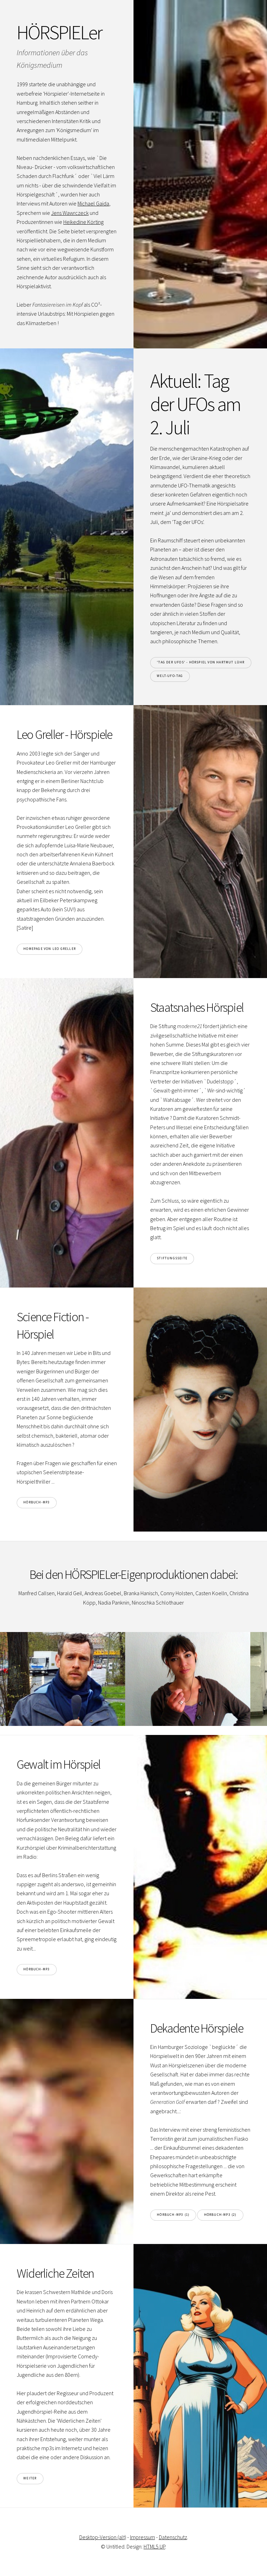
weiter (30, 2478)
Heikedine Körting (83, 221)
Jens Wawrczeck (70, 212)
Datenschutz (173, 2537)
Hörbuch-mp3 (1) (173, 2215)
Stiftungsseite (172, 1258)
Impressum (142, 2537)
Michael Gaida (93, 203)
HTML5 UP (154, 2546)
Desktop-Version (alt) (102, 2537)
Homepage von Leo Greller (49, 949)
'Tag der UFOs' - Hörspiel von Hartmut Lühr (200, 662)
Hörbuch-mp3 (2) (220, 2215)
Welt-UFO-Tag (170, 676)
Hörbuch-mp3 (36, 1502)
